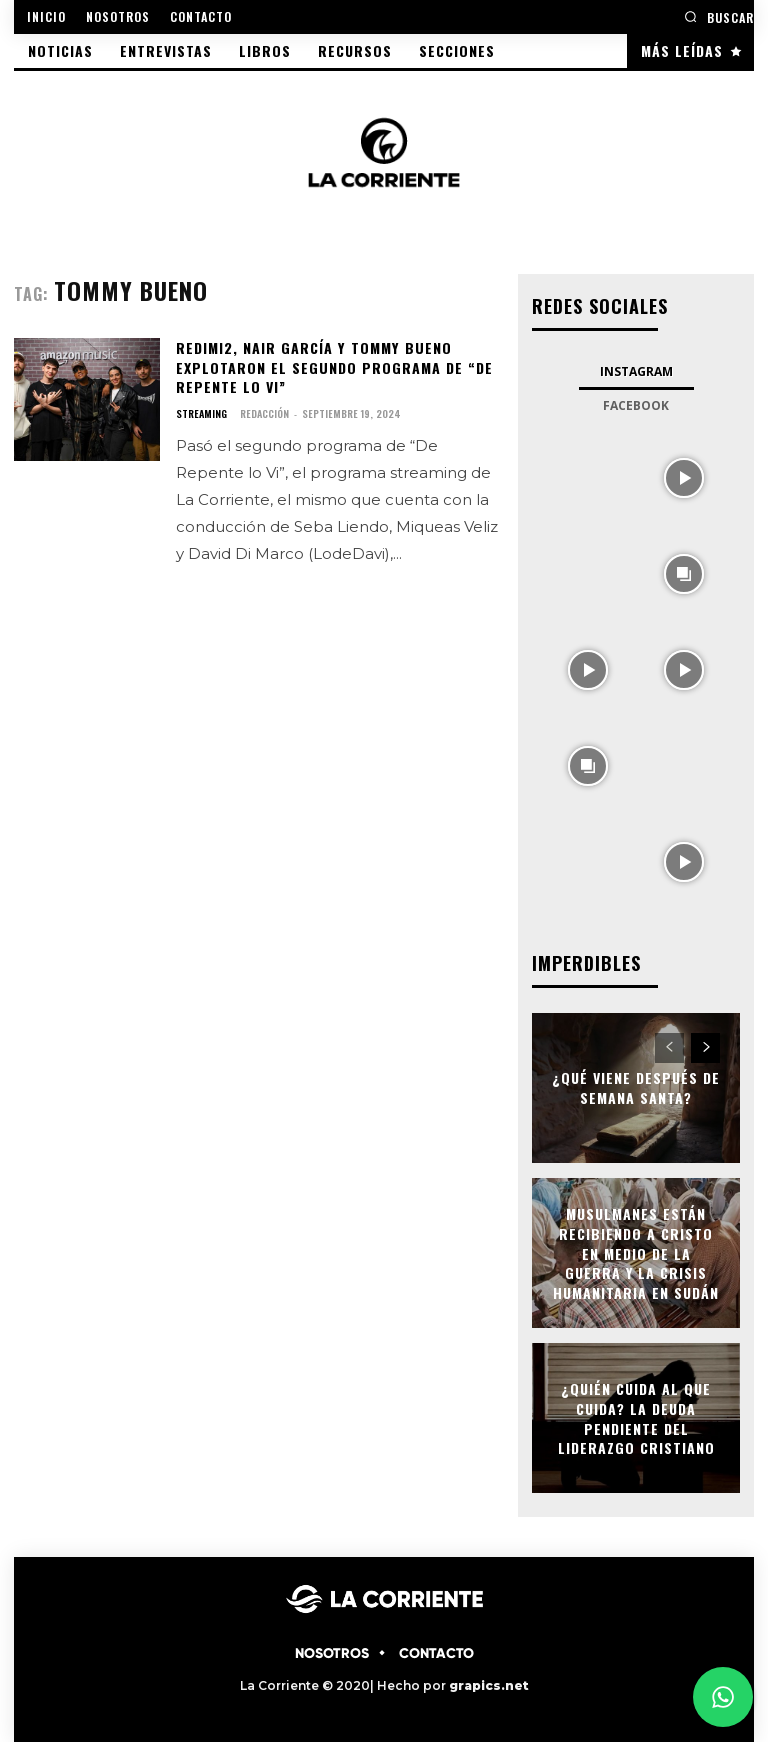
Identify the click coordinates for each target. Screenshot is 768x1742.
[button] (719, 16)
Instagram (636, 371)
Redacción (264, 413)
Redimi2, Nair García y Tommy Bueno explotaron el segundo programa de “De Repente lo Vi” (333, 367)
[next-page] (705, 1048)
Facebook (636, 405)
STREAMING (201, 414)
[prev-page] (669, 1048)
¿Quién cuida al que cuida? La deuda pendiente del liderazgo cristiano (636, 1418)
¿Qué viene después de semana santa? (636, 1088)
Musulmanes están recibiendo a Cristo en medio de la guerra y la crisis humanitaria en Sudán (636, 1252)
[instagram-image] (588, 476)
